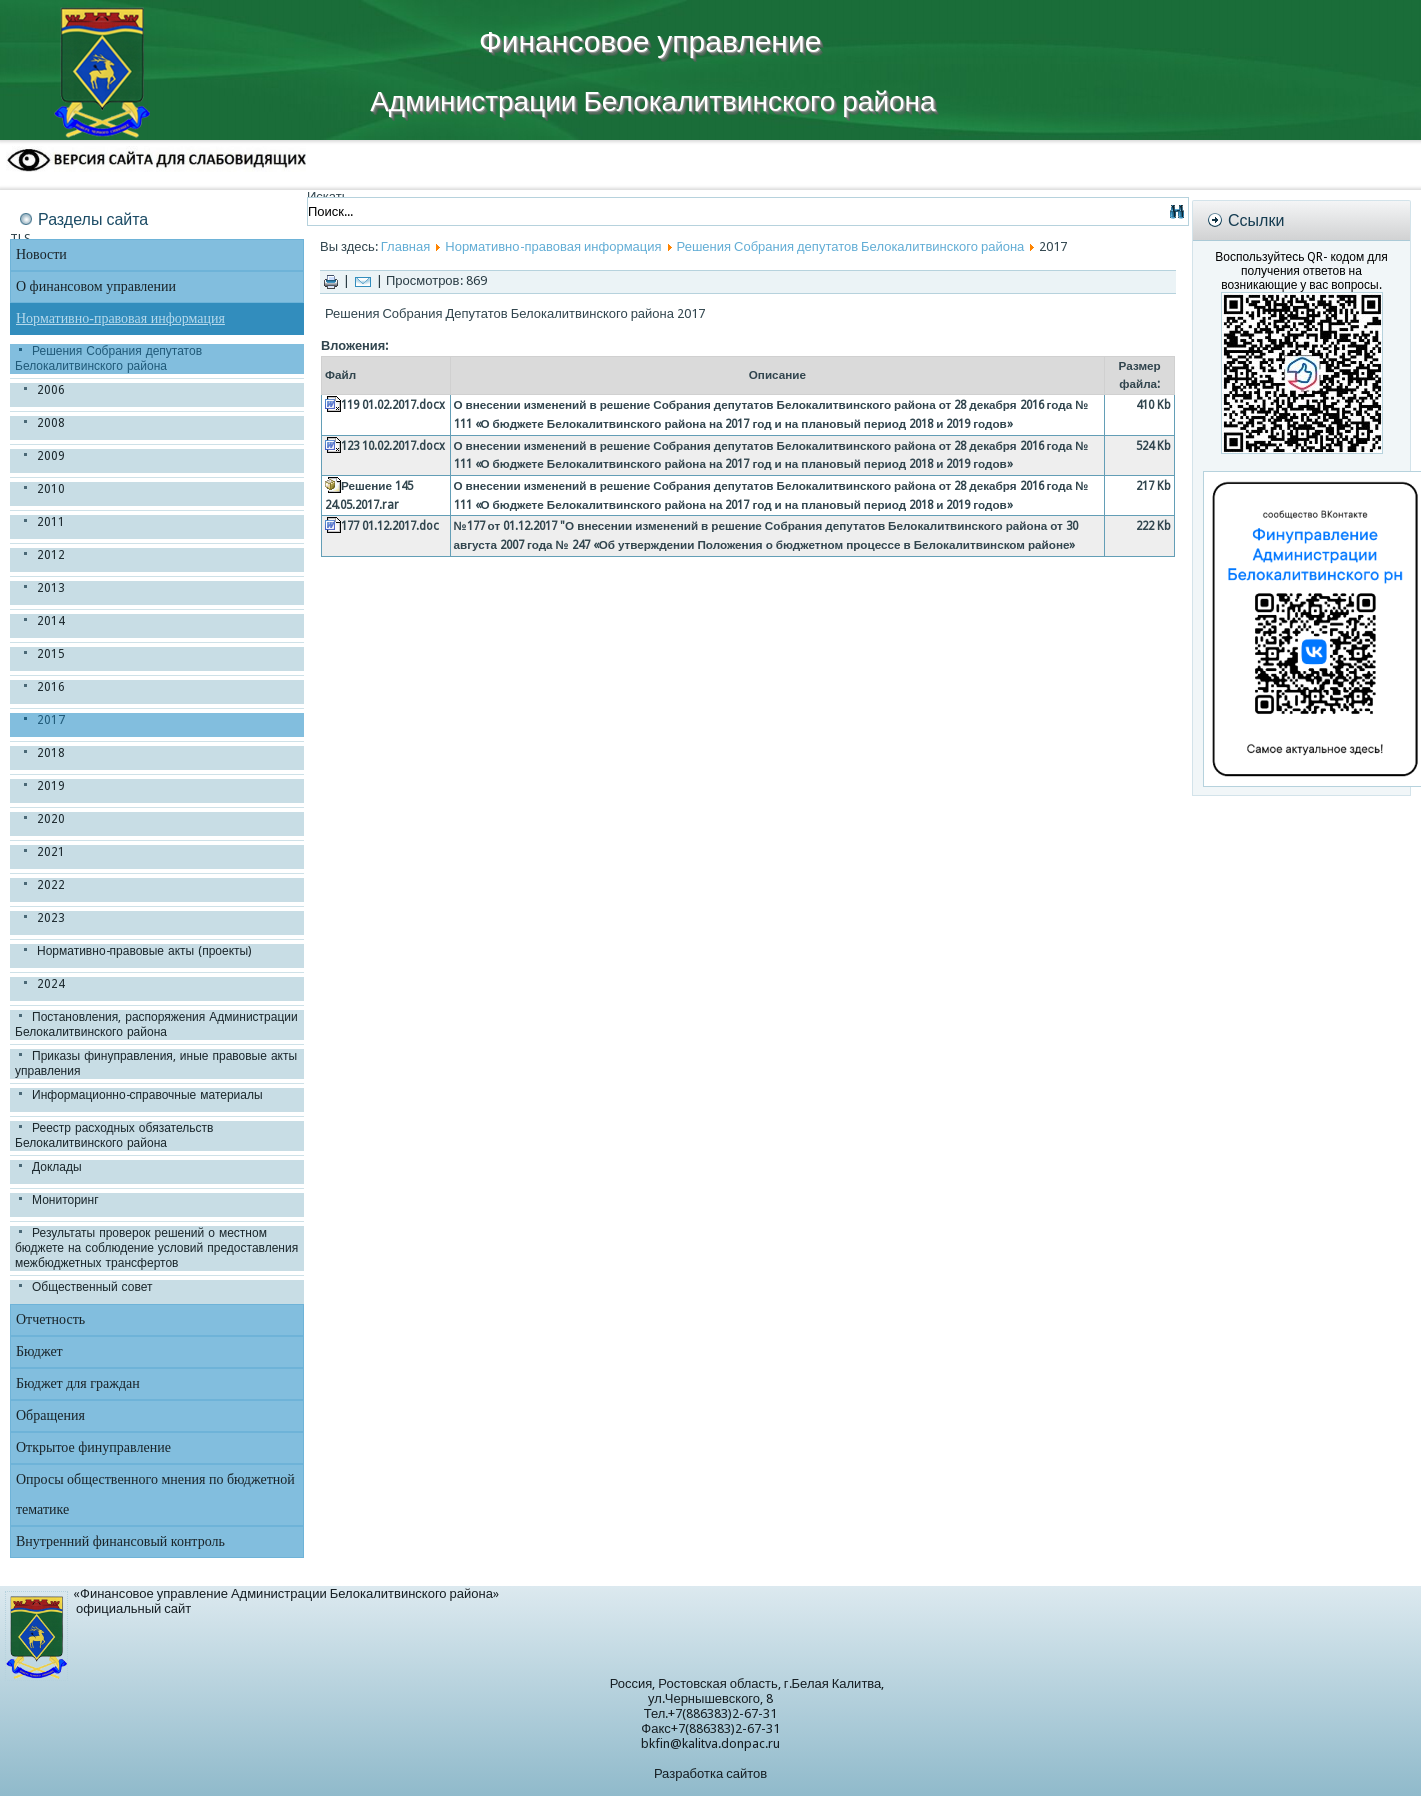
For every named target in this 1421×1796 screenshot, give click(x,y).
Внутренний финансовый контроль (120, 1541)
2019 (51, 786)
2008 (51, 423)
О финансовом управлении (96, 286)
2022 (51, 885)
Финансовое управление (650, 41)
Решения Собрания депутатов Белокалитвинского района (108, 358)
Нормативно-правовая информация (120, 318)
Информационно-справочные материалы (147, 1095)
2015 (51, 654)
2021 (51, 852)
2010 (51, 489)
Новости (41, 254)
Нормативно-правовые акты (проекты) (144, 951)
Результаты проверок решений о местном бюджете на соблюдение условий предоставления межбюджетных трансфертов (156, 1248)
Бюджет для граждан (78, 1383)
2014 (51, 621)
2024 (51, 984)
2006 (51, 390)
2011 (51, 522)
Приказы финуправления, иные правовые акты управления (156, 1063)
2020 (51, 819)
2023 (51, 918)
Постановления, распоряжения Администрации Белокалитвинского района (156, 1024)
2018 (51, 753)
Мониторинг (65, 1200)
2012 (51, 555)
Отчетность (50, 1319)
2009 (51, 456)
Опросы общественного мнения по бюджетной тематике (155, 1494)
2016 (51, 687)
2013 (51, 588)
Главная (405, 246)
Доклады (57, 1167)
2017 (51, 720)
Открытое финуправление (93, 1447)
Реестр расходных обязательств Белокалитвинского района (114, 1135)
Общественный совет (92, 1287)
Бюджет (39, 1351)
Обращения (50, 1415)
